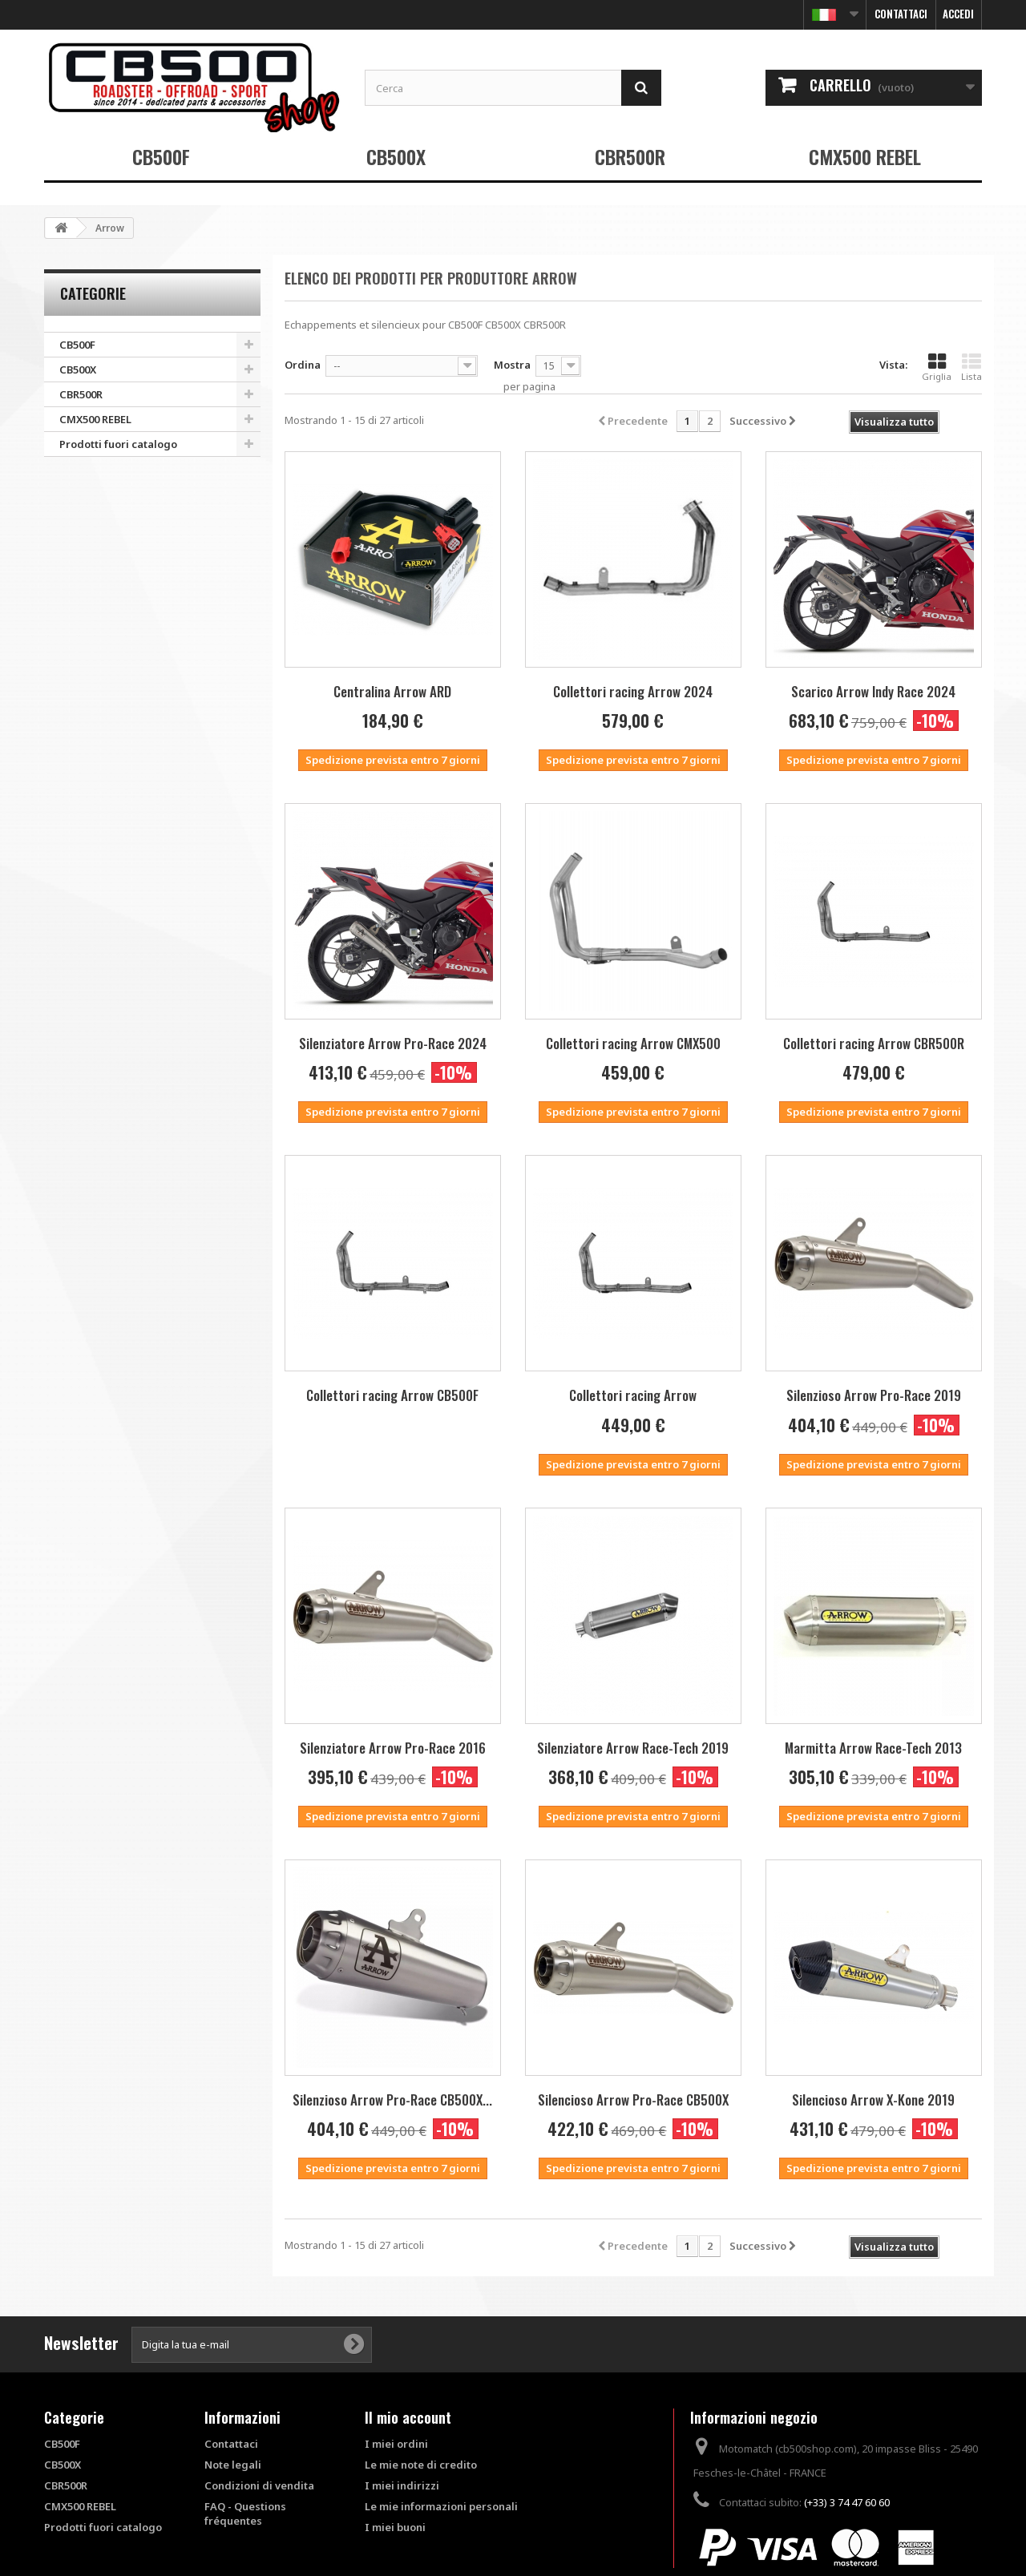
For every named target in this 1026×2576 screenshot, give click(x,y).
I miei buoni (395, 2527)
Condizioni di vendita (259, 2485)
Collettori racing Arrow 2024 (633, 691)
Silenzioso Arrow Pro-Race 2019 (873, 1395)
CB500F (161, 156)
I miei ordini (396, 2444)
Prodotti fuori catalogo (118, 444)
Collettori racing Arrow (633, 1395)
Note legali (232, 2464)
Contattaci (901, 14)
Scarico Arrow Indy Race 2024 (873, 691)
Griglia (936, 367)
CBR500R (630, 156)
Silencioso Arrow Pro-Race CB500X (633, 2099)
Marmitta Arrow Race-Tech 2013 (873, 1747)
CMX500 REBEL (865, 156)
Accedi (958, 14)
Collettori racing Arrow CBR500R (873, 1043)
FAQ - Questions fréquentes (245, 2513)
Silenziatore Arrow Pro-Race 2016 (393, 1747)
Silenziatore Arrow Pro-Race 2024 (393, 1043)
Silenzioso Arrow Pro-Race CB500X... (392, 2099)
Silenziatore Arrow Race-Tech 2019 (633, 1747)
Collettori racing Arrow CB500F (392, 1395)
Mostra (512, 364)
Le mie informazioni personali (441, 2506)
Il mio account (408, 2417)
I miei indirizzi (402, 2485)
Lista (971, 367)
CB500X (396, 156)
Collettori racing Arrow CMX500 (633, 1043)
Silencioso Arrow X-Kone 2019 (873, 2099)
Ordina (303, 364)
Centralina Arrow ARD (392, 691)
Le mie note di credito (421, 2464)
